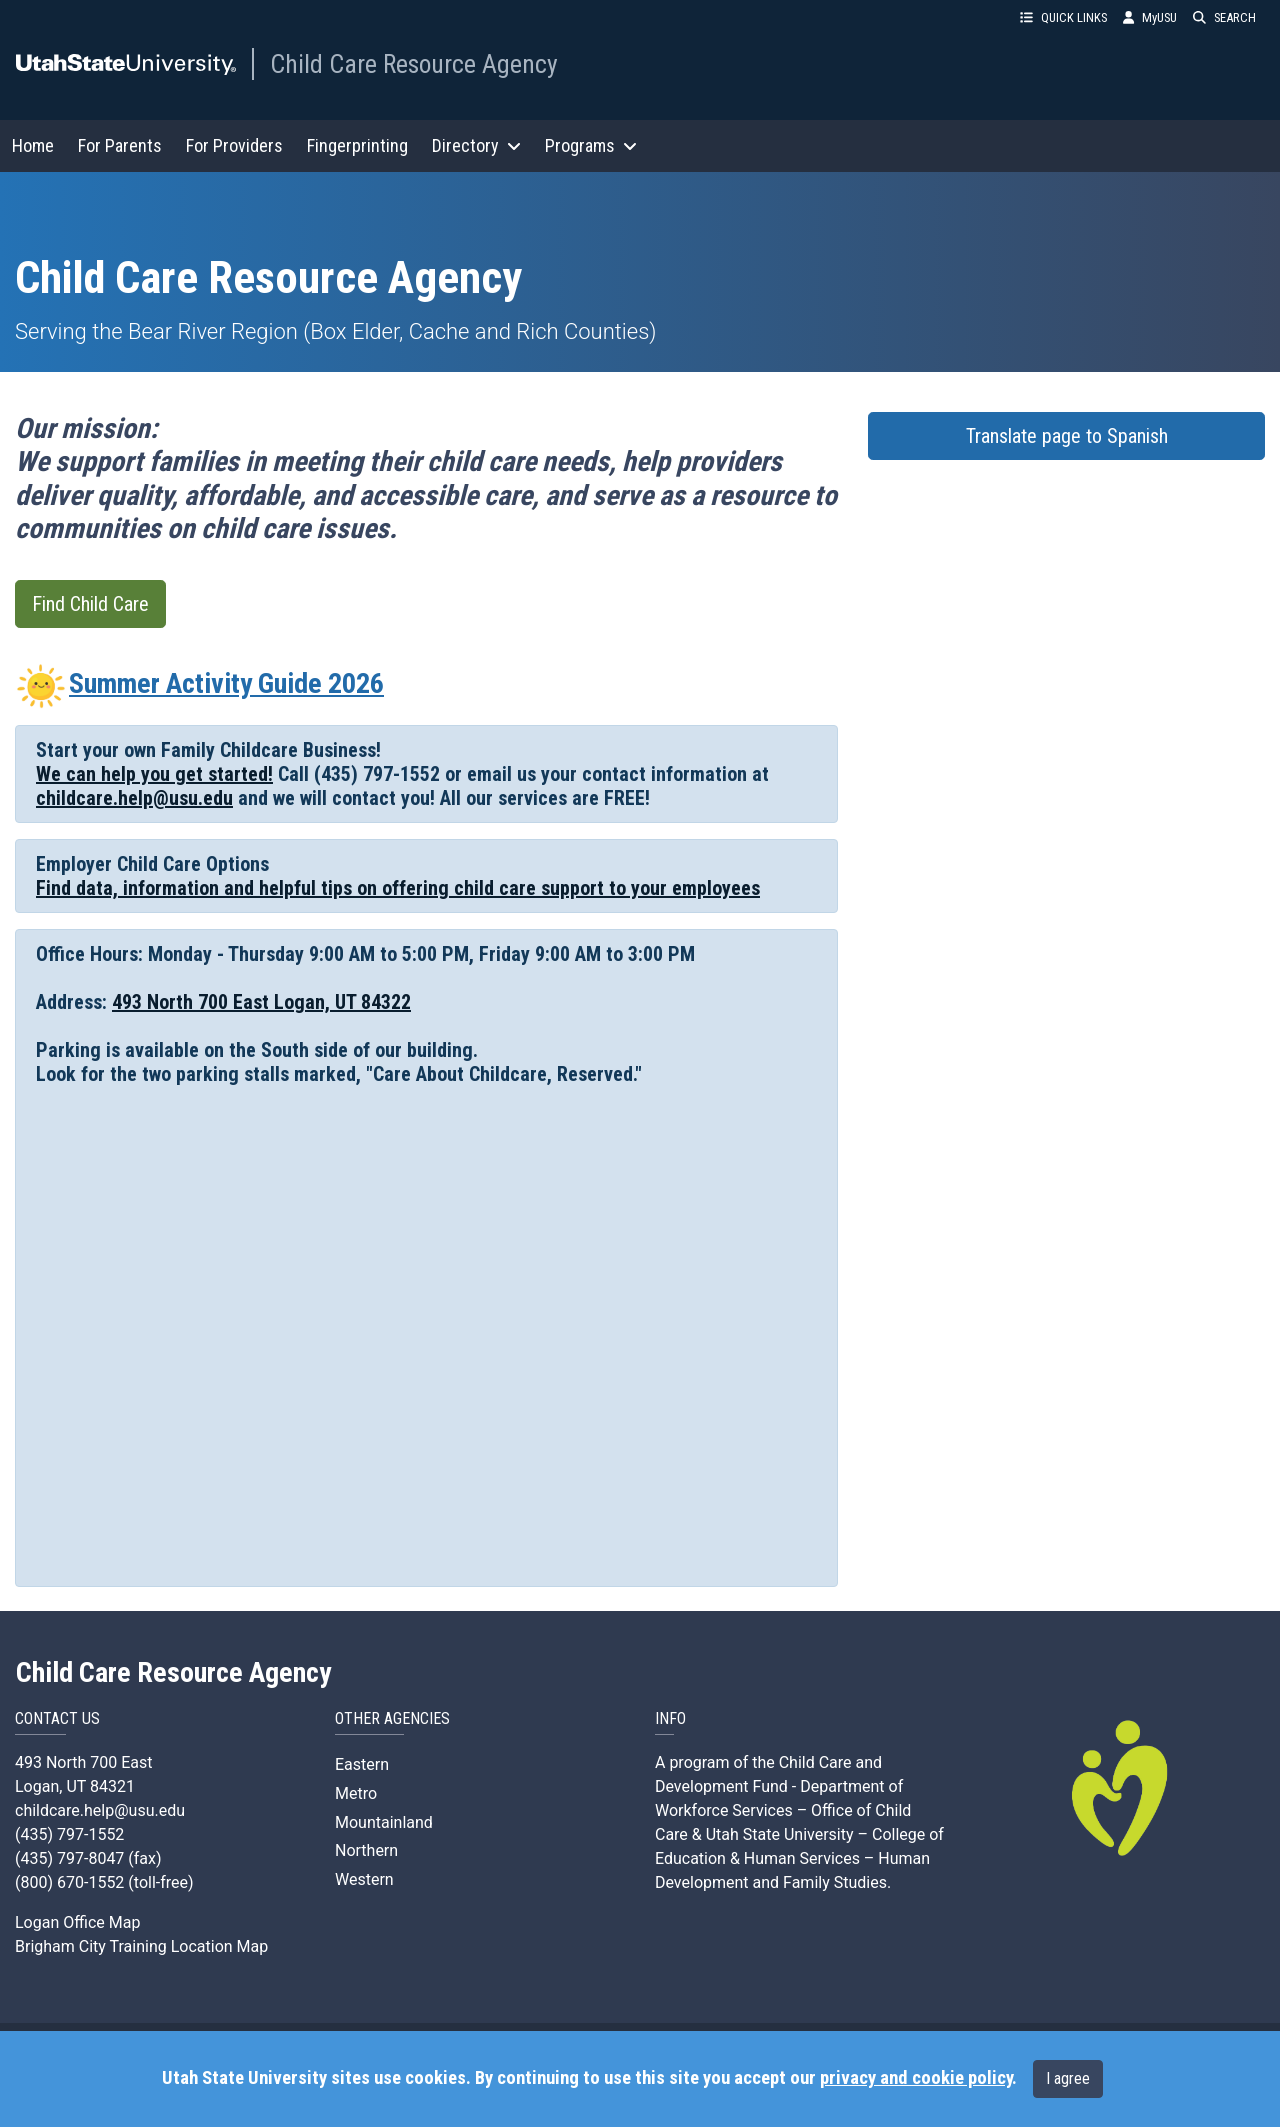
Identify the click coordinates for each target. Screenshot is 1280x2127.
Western (364, 1879)
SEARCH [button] (1224, 17)
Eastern (362, 1764)
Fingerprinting (357, 145)
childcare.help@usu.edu (134, 798)
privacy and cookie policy (916, 2078)
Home (33, 145)
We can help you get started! (154, 774)
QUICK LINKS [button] (1063, 17)
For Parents (120, 145)
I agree (1068, 2078)
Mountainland (384, 1822)
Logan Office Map (77, 1922)
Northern (366, 1850)
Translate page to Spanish (1067, 436)
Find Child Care (90, 604)
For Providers (234, 145)
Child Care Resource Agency (414, 64)
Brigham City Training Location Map (141, 1946)
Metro (356, 1793)
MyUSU (1150, 17)
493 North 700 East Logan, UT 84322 (261, 1002)
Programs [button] (591, 145)
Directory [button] (476, 145)
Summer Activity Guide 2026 (199, 683)
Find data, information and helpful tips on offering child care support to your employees (398, 888)
